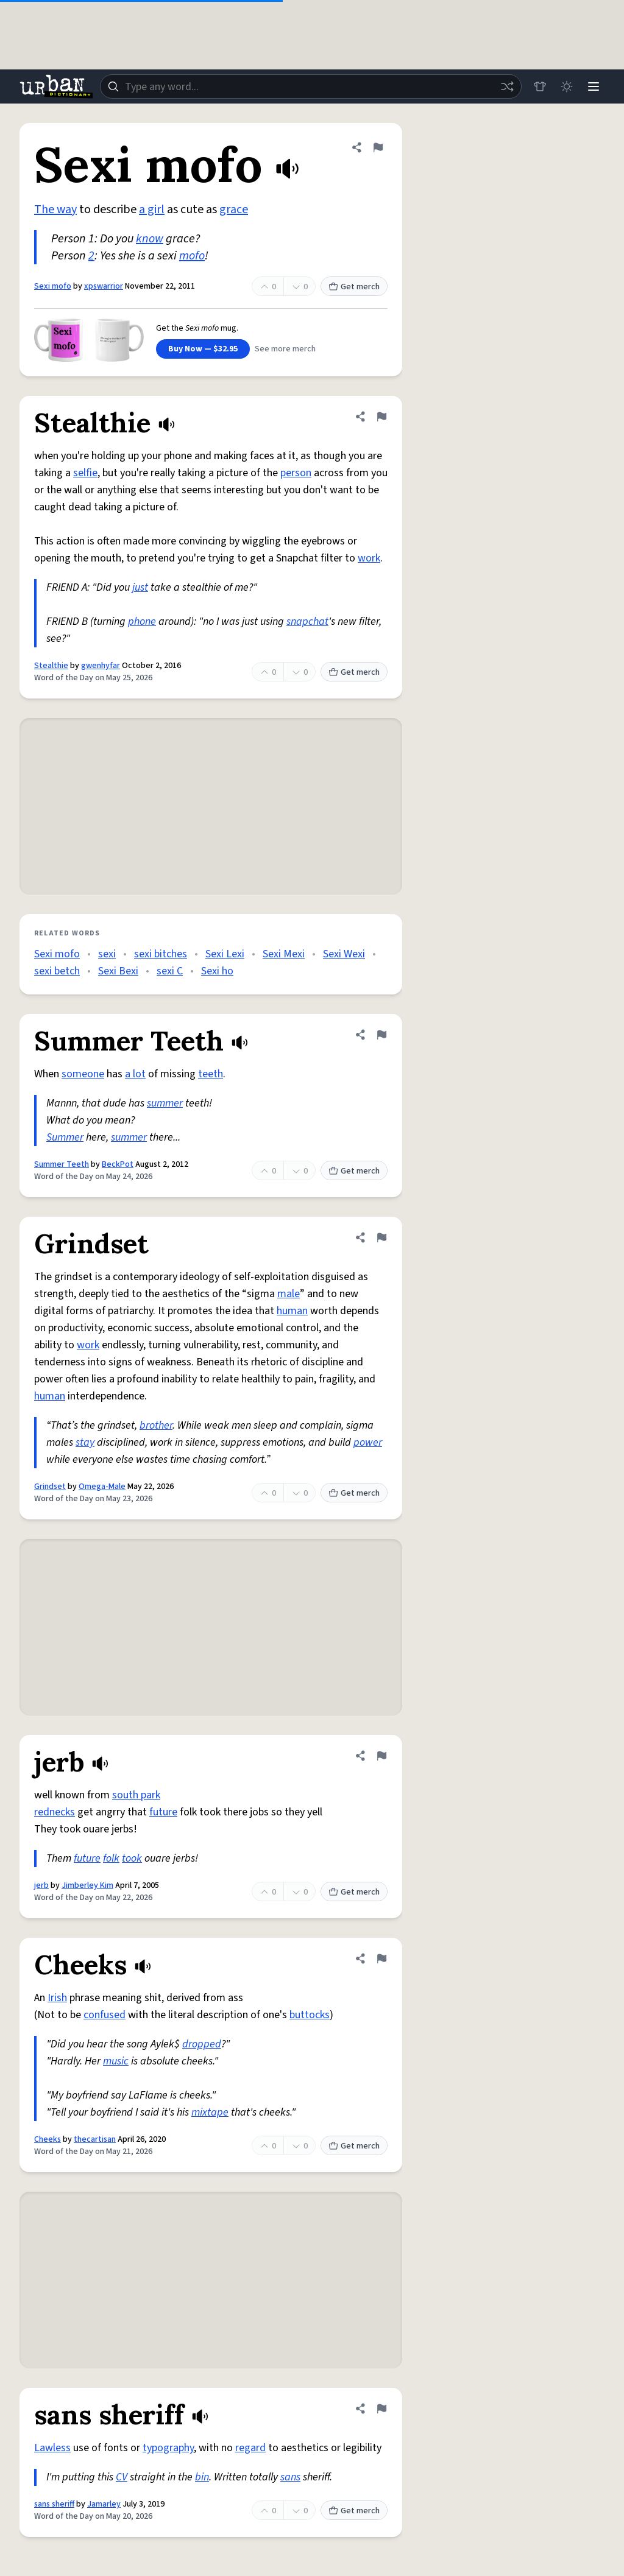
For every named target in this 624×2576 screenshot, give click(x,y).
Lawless (52, 2447)
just (140, 587)
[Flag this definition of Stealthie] (381, 416)
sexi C (170, 971)
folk (111, 1858)
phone (142, 621)
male (288, 1293)
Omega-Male (102, 1486)
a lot (135, 1074)
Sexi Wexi (344, 954)
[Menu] (593, 86)
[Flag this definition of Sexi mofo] (378, 147)
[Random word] (507, 86)
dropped (201, 2044)
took (132, 1858)
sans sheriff (54, 2504)
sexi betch (57, 971)
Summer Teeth (61, 1164)
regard (250, 2447)
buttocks (309, 2014)
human (292, 1310)
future (163, 1812)
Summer (64, 1137)
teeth (210, 1074)
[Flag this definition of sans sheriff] (381, 2408)
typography (168, 2447)
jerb (41, 1885)
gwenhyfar (100, 666)
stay (85, 1442)
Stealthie (51, 666)
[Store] (540, 86)
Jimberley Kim (87, 1885)
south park (136, 1795)
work (369, 558)
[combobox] (311, 86)
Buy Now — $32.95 (203, 349)
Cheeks (47, 2139)
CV (121, 2477)
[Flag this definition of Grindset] (381, 1237)
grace (233, 209)
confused (104, 2014)
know (149, 238)
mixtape (210, 2112)
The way (55, 209)
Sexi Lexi (224, 954)
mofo (192, 255)
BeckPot (117, 1164)
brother (156, 1425)
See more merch (285, 349)
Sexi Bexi (118, 971)
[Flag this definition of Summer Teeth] (381, 1034)
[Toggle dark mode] (567, 86)
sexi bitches (160, 954)
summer (165, 1103)
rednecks (54, 1812)
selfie (85, 472)
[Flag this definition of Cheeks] (381, 1958)
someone (83, 1074)
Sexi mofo (52, 286)
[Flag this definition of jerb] (381, 1755)
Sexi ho (217, 971)
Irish (57, 1997)
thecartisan (95, 2139)
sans (290, 2477)
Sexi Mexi (284, 954)
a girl (152, 209)
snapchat (307, 621)
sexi (107, 954)
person (295, 472)
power (367, 1442)
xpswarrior (103, 286)
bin (202, 2477)
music (116, 2061)
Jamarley (104, 2504)
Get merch (354, 287)
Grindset (50, 1486)
